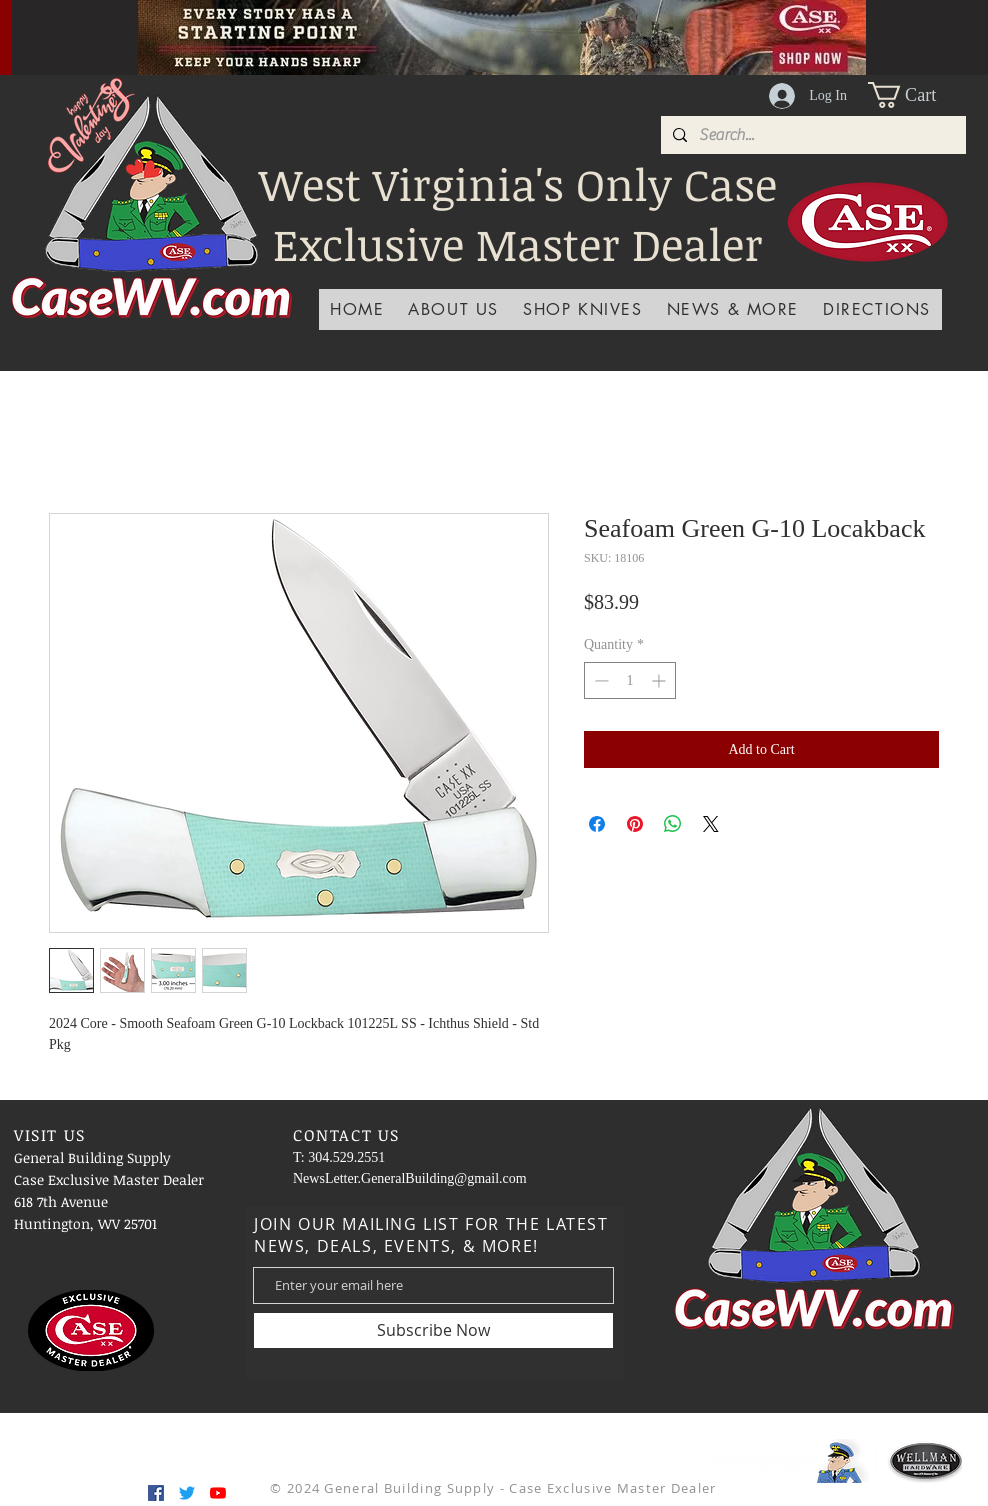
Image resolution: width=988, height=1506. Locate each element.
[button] (917, 95)
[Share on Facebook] (597, 824)
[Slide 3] (452, 30)
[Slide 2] (477, 30)
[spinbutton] (630, 680)
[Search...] (811, 135)
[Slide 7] (552, 30)
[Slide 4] (402, 30)
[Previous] (61, 37)
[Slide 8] (577, 30)
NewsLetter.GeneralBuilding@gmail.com (410, 1178)
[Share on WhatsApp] (673, 824)
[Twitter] (187, 1493)
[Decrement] (599, 680)
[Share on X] (711, 824)
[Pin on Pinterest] (635, 824)
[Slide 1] (427, 30)
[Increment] (660, 680)
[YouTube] (218, 1493)
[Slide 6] (527, 30)
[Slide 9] (602, 30)
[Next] (943, 37)
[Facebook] (156, 1493)
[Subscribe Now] (433, 1330)
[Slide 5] (502, 30)
